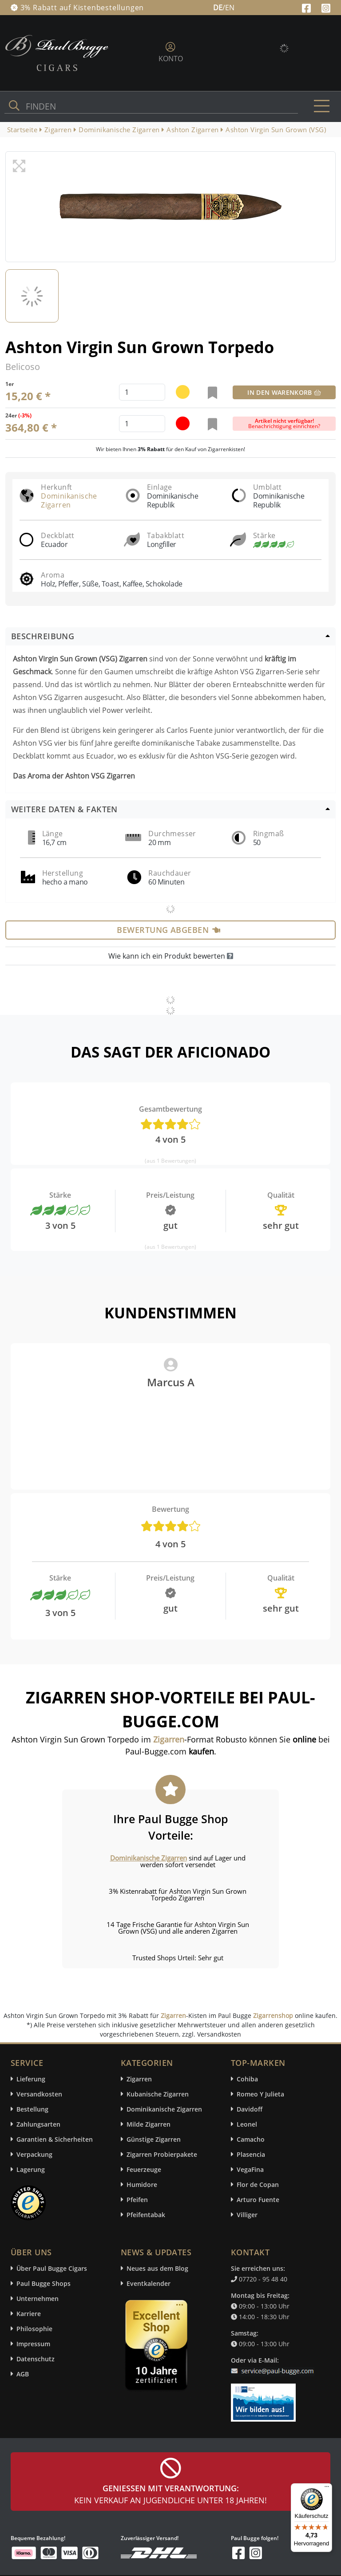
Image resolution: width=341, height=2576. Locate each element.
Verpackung (34, 2154)
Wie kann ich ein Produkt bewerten (170, 956)
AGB (22, 2374)
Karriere (28, 2313)
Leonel (247, 2124)
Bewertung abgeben (168, 929)
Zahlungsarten (38, 2124)
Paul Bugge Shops (43, 2283)
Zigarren (173, 2015)
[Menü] (326, 2488)
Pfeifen (137, 2199)
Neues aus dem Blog (157, 2268)
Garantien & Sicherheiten (54, 2139)
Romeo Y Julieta (260, 2094)
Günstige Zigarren (154, 2139)
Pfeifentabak (146, 2214)
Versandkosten (39, 2094)
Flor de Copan (258, 2184)
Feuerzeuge (144, 2169)
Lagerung (30, 2169)
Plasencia (251, 2154)
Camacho (251, 2139)
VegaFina (250, 2169)
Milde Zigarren (148, 2124)
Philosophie (34, 2328)
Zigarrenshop (273, 2015)
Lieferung (30, 2079)
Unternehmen (37, 2298)
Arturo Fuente (258, 2199)
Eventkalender (148, 2283)
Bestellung (32, 2109)
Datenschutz (35, 2359)
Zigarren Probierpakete (162, 2154)
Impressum (33, 2344)
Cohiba (247, 2079)
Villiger (247, 2214)
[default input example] (142, 392)
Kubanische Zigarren (158, 2094)
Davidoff (249, 2109)
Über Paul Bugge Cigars (51, 2268)
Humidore (142, 2184)
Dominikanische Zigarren (69, 500)
